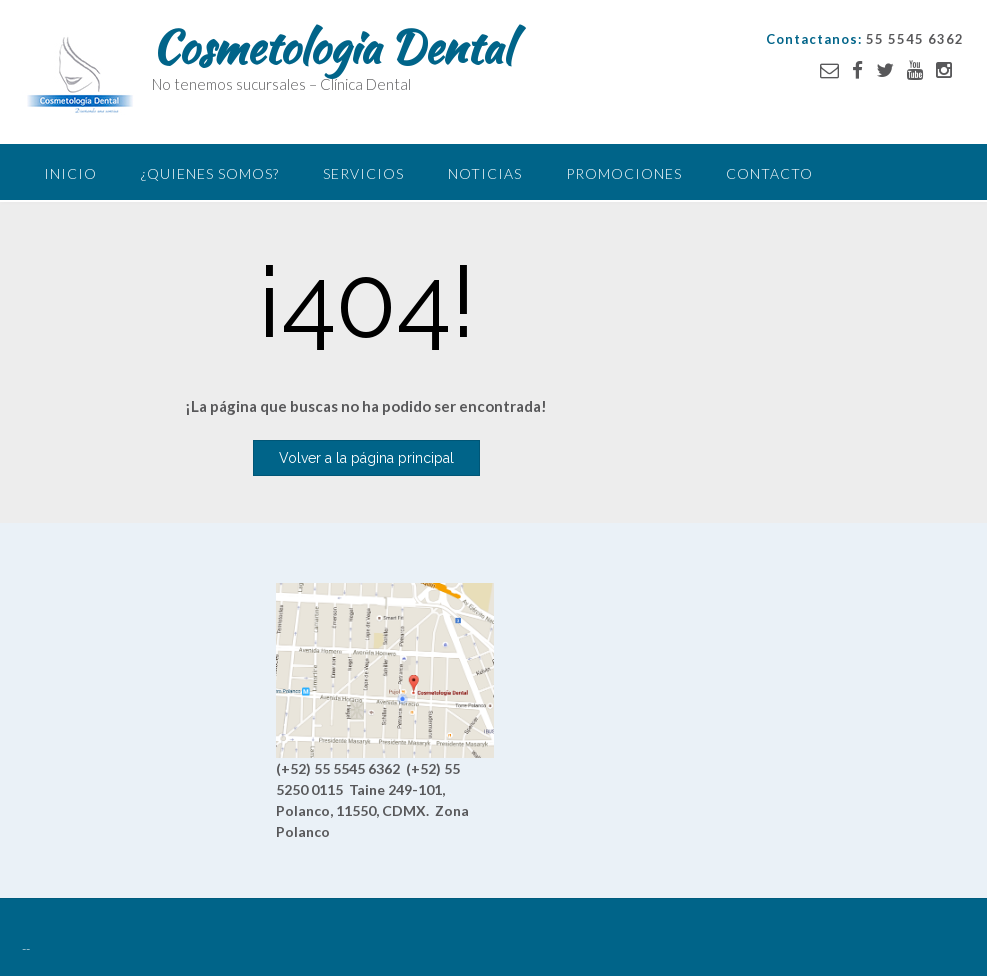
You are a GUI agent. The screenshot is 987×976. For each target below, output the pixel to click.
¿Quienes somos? (210, 173)
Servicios (363, 173)
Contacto (769, 173)
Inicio (70, 173)
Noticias (485, 173)
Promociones (624, 173)
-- (26, 949)
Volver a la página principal (366, 458)
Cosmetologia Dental (332, 47)
